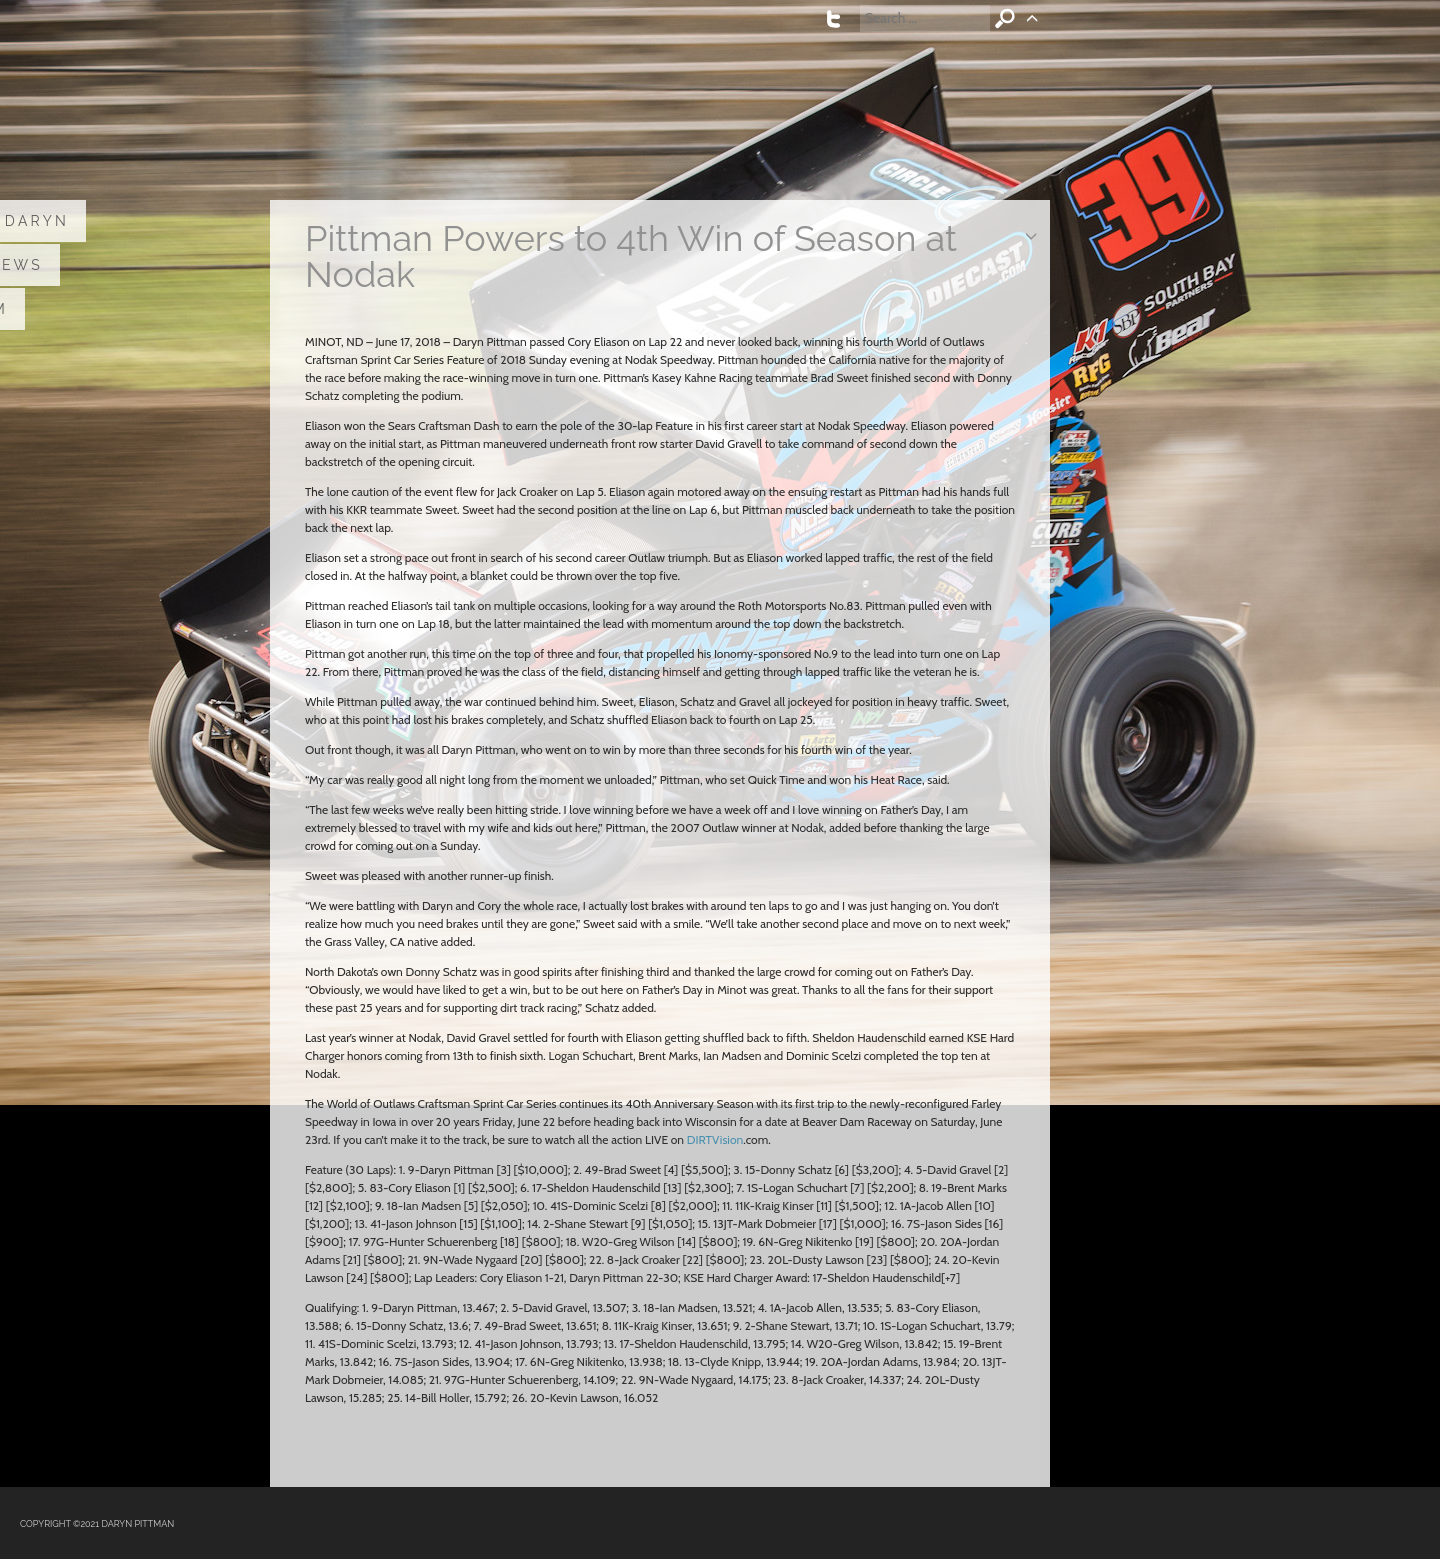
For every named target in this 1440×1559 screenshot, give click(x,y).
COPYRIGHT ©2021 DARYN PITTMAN (97, 1524)
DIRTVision (715, 1139)
